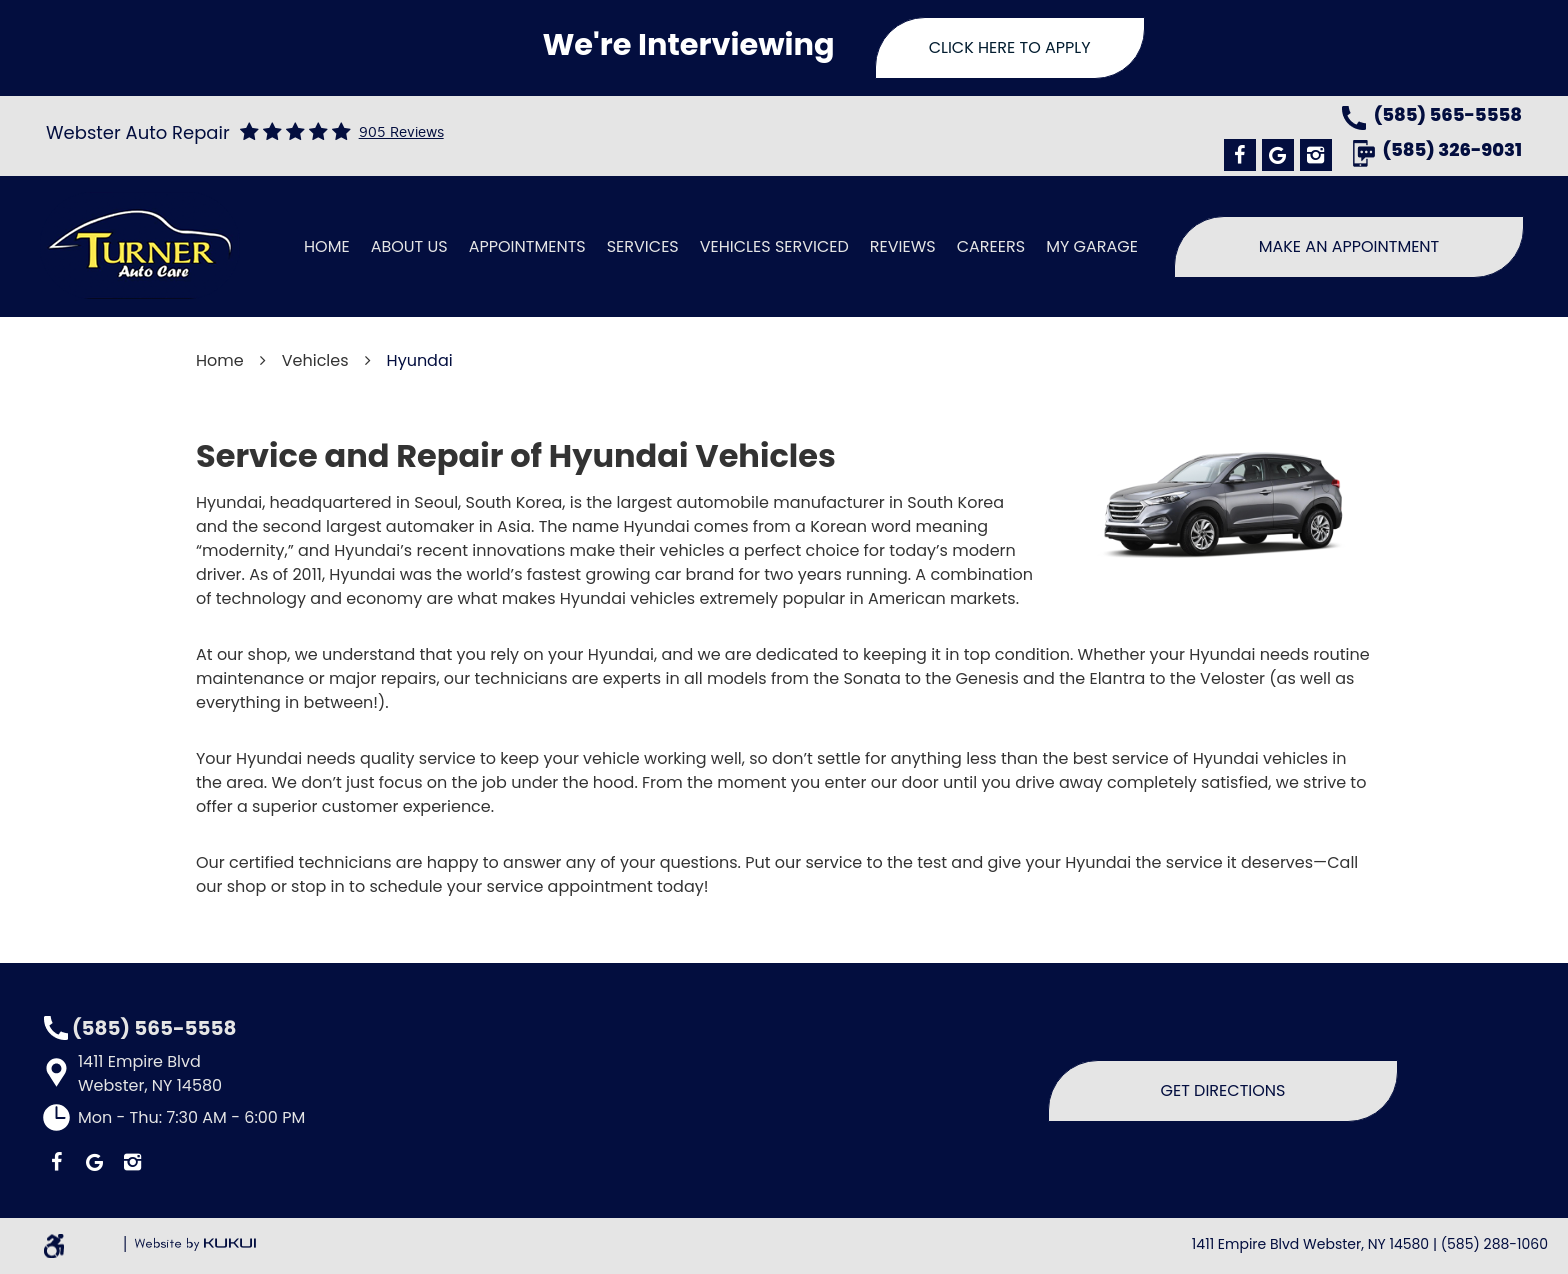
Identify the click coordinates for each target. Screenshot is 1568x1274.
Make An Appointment (1349, 246)
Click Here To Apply (1010, 47)
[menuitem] (327, 247)
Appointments (527, 246)
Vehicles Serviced (774, 246)
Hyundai (420, 360)
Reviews (903, 246)
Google (1278, 155)
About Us (409, 246)
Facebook (1240, 155)
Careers (991, 246)
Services (643, 246)
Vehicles (315, 360)
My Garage (1092, 246)
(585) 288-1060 (1494, 1244)
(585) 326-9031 (1452, 151)
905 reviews (401, 132)
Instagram (1316, 155)
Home (327, 246)
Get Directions (1223, 1090)
